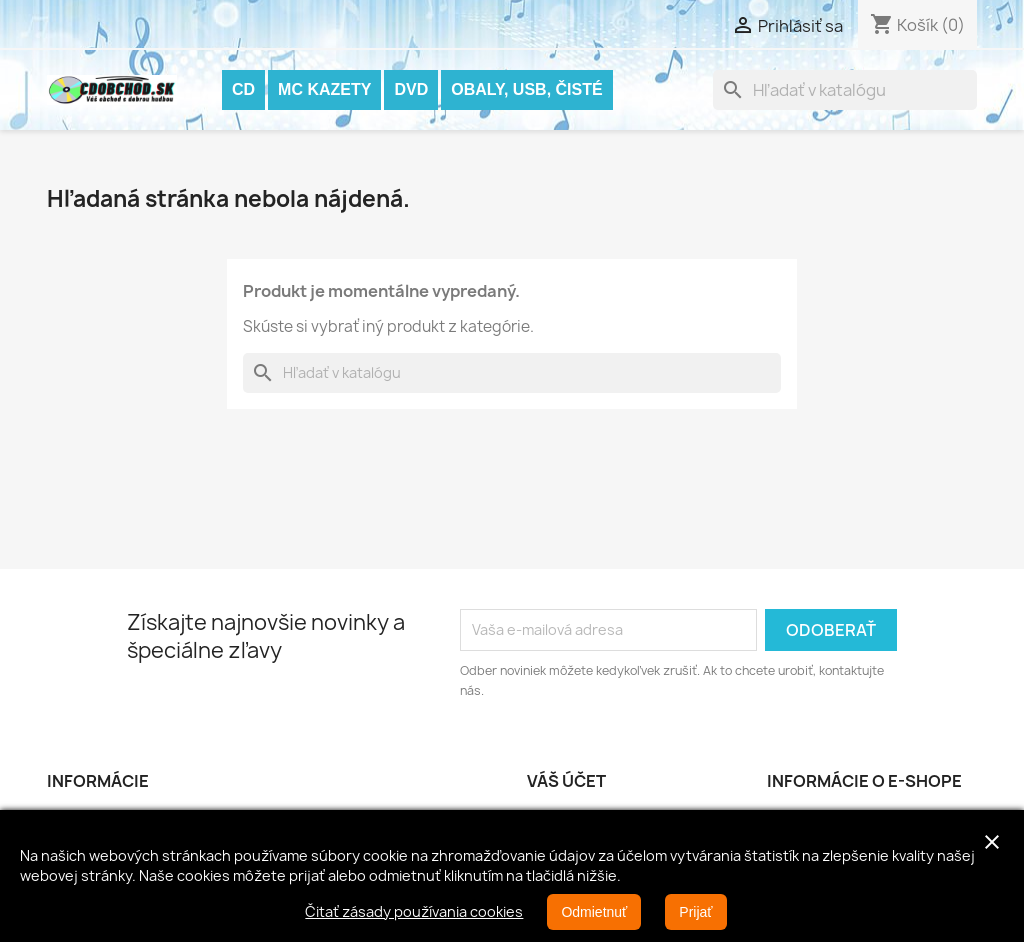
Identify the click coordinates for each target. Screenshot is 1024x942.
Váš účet (566, 781)
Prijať (695, 912)
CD (243, 89)
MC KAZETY (324, 89)
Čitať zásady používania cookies (414, 911)
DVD (411, 89)
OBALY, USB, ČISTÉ (526, 89)
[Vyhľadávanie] (845, 90)
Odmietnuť (594, 912)
